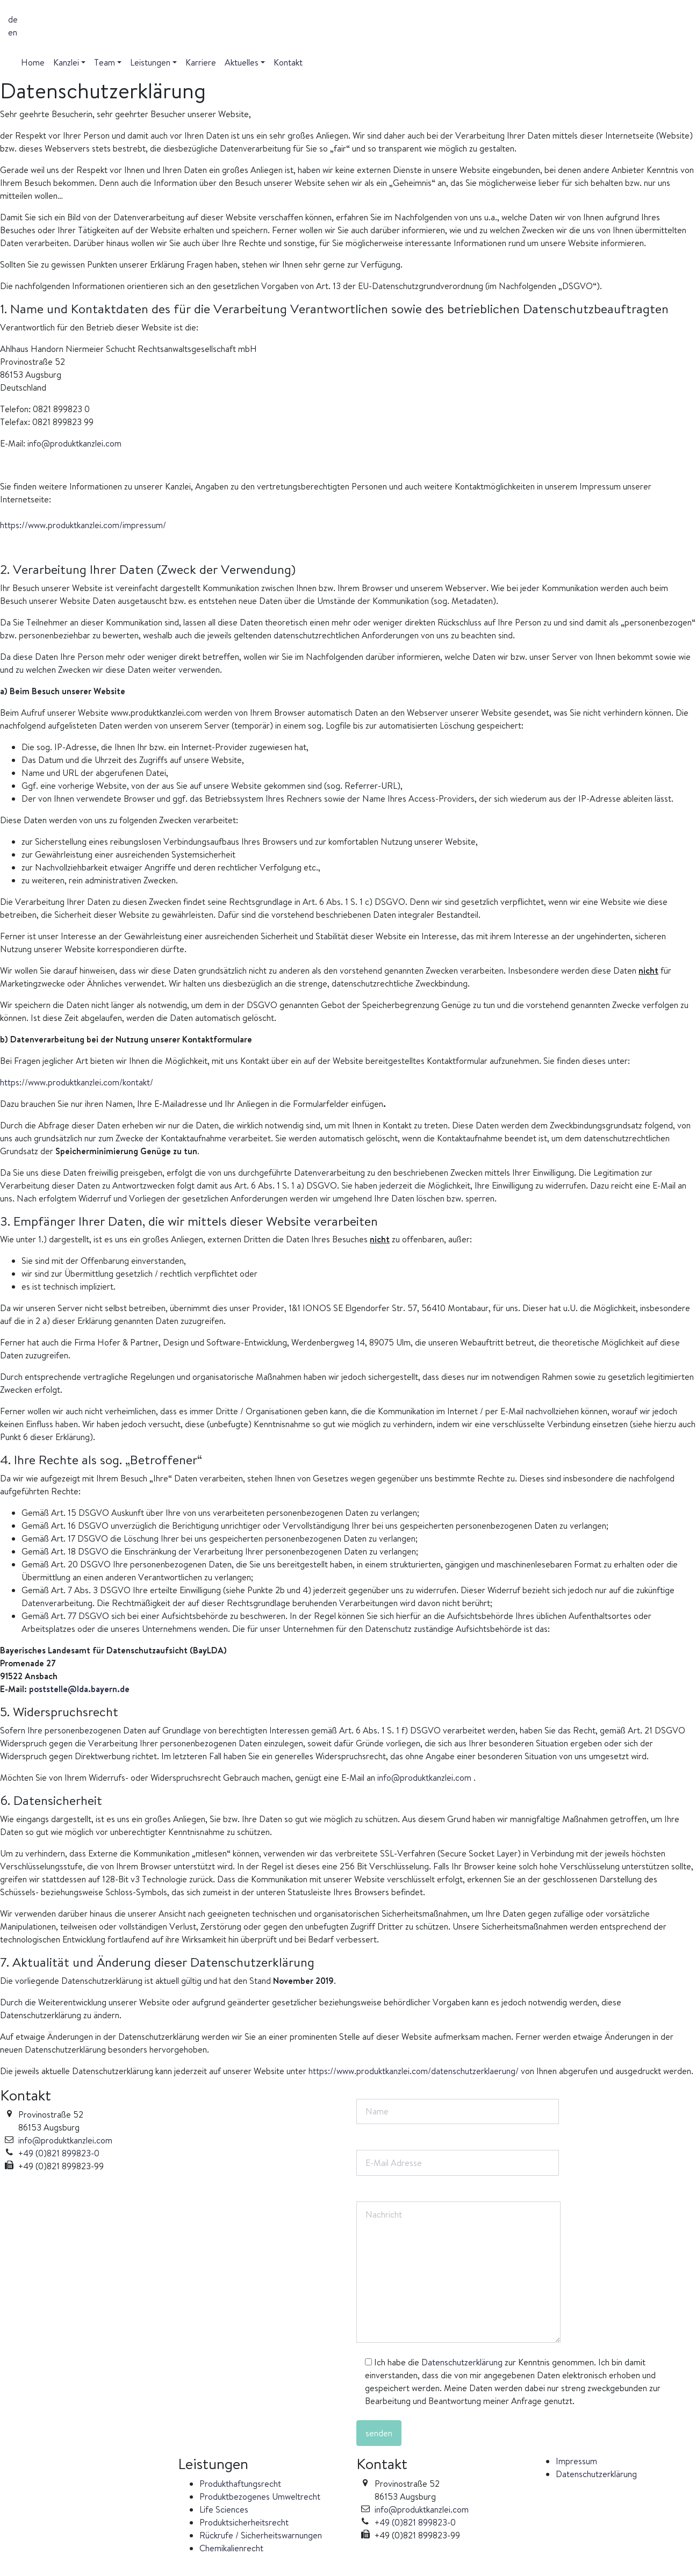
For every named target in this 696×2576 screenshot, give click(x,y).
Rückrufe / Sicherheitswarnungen (260, 2535)
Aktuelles (242, 62)
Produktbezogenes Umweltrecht (259, 2496)
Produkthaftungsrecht (240, 2483)
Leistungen (150, 62)
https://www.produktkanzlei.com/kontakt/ (76, 1082)
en (12, 32)
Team (104, 62)
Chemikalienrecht (231, 2548)
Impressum (576, 2461)
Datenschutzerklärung (462, 2362)
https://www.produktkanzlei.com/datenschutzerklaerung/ (413, 2071)
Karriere (200, 62)
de (13, 19)
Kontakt (288, 62)
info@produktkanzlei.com (74, 443)
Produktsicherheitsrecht (244, 2522)
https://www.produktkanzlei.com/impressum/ (83, 525)
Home (33, 62)
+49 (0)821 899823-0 (58, 2153)
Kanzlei (66, 62)
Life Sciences (223, 2509)
